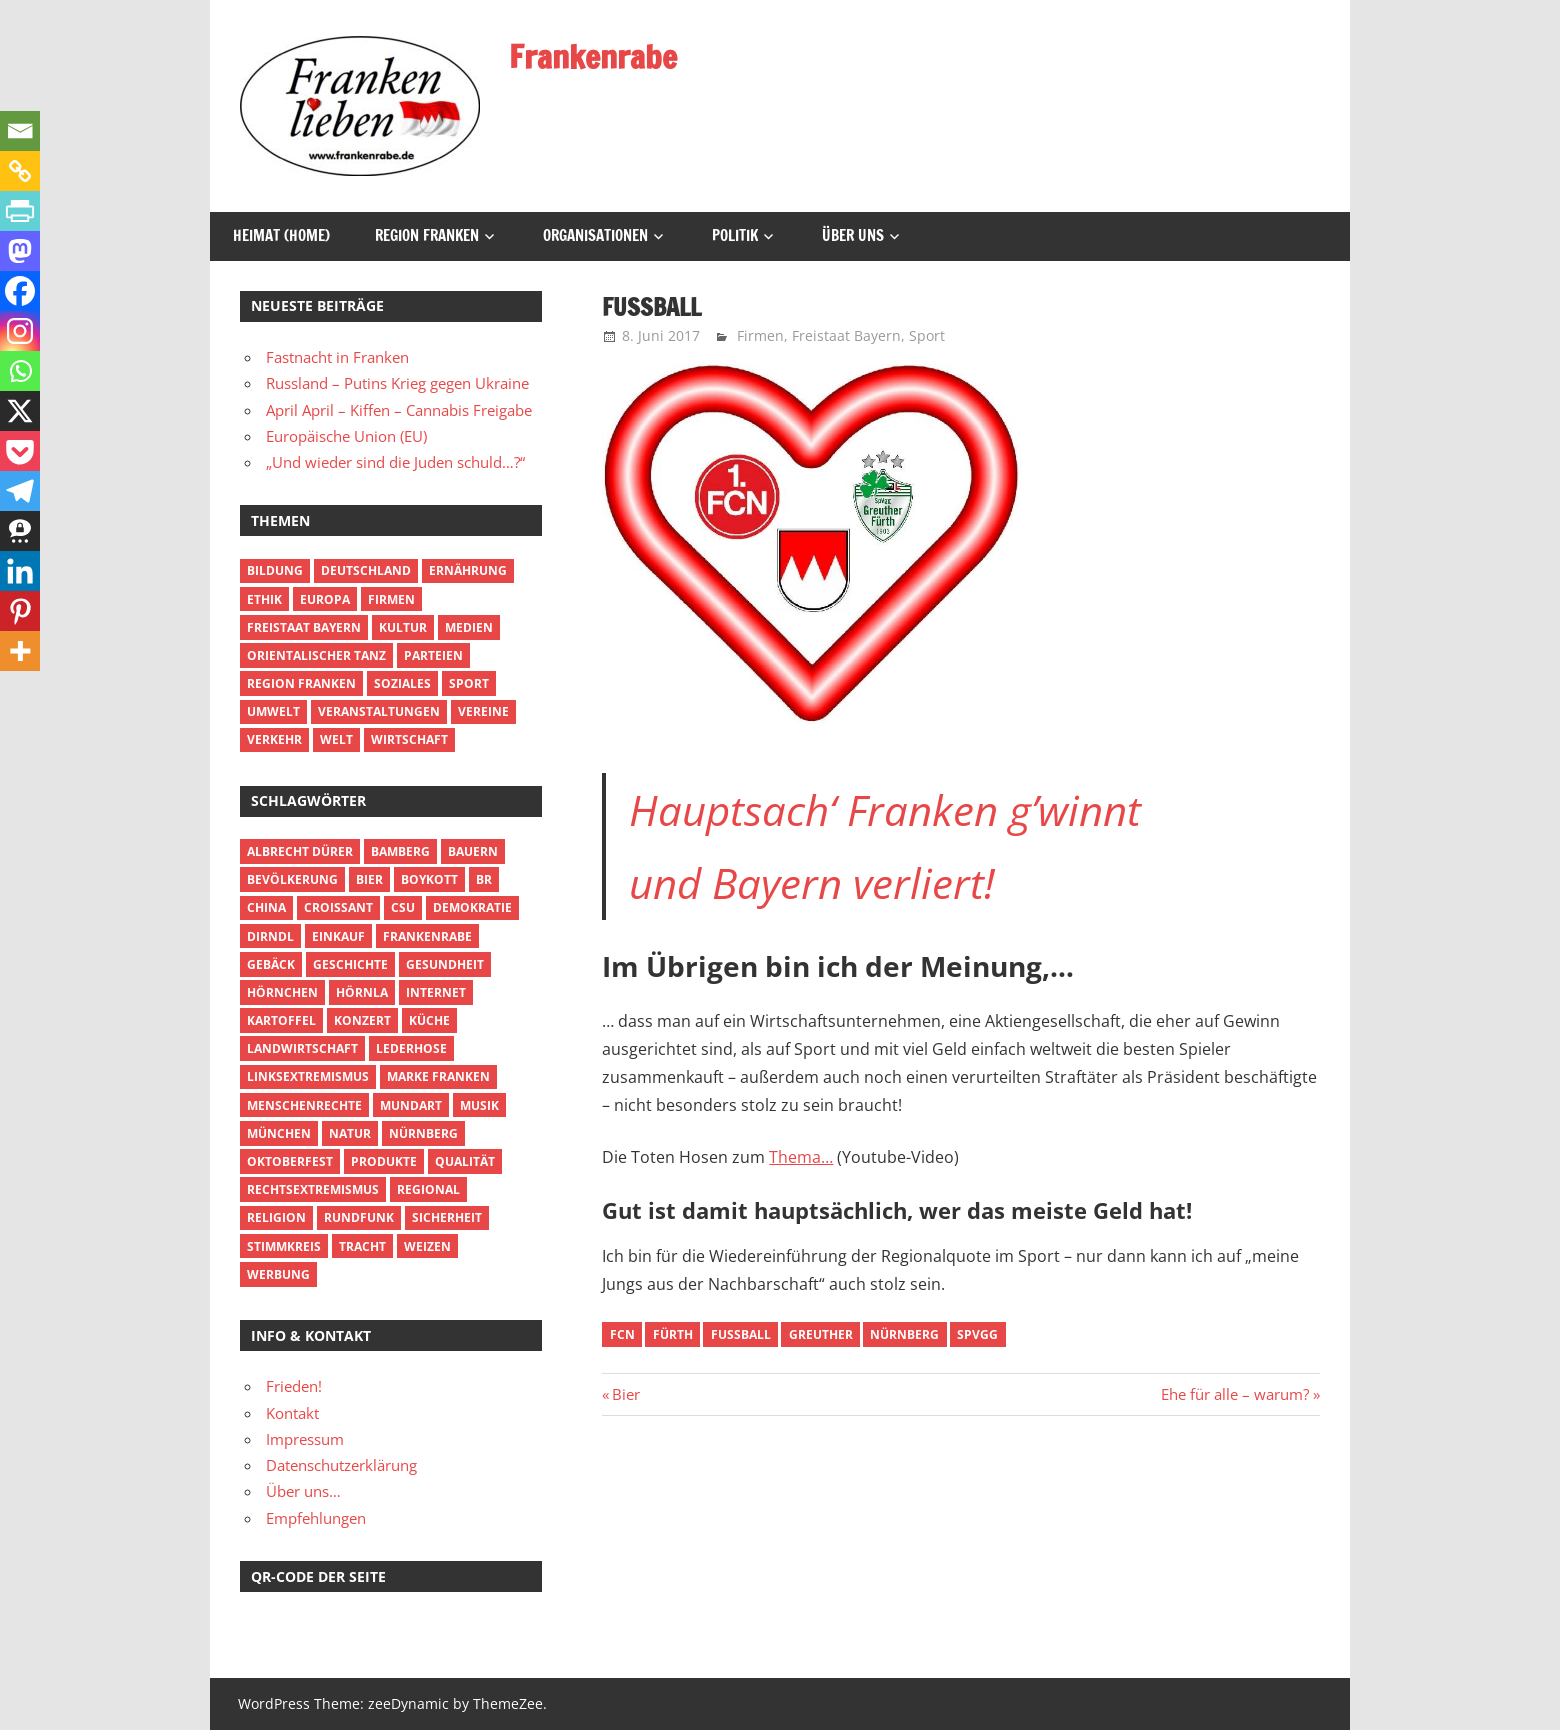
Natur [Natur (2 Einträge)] (350, 1133)
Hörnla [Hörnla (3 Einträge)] (362, 992)
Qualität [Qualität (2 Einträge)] (465, 1161)
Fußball (741, 1334)
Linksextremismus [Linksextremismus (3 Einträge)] (308, 1076)
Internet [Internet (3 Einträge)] (436, 992)
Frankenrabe (593, 57)
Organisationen (595, 235)
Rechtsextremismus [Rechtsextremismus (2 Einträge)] (313, 1189)
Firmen (760, 335)
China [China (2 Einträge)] (266, 907)
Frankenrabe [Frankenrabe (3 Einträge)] (427, 936)
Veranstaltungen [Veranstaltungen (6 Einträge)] (379, 711)
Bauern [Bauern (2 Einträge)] (473, 851)
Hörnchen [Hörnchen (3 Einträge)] (282, 992)
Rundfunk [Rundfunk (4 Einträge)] (359, 1217)
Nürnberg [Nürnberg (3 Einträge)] (423, 1133)
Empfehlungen (316, 1518)
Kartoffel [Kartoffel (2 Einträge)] (281, 1020)
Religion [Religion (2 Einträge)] (276, 1217)
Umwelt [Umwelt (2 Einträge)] (273, 711)
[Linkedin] (20, 571)
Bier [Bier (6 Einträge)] (369, 879)
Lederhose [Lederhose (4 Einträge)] (411, 1048)
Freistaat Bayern (846, 335)
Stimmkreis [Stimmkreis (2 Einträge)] (284, 1246)
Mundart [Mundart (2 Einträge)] (411, 1105)
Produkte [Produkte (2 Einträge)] (384, 1161)
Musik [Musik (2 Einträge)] (479, 1105)
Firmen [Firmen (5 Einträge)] (391, 599)
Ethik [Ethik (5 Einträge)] (264, 599)
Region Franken (427, 235)
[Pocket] (20, 451)
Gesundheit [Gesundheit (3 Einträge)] (445, 964)
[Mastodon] (20, 251)
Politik (735, 235)
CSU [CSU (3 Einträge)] (403, 907)
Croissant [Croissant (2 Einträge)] (338, 907)
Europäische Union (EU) (346, 436)
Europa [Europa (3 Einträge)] (325, 599)
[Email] (20, 131)
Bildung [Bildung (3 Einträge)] (275, 570)
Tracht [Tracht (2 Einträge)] (362, 1246)
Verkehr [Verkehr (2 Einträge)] (274, 739)
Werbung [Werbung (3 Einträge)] (278, 1274)
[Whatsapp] (20, 371)
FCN (622, 1334)
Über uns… (303, 1491)
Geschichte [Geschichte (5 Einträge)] (350, 964)
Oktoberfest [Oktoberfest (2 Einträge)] (290, 1161)
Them (790, 1157)
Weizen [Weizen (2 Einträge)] (427, 1246)
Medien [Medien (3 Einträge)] (469, 627)
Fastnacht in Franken (337, 357)
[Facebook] (20, 291)
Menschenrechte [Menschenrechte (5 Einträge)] (304, 1105)
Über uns (853, 235)
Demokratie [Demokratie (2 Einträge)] (472, 907)
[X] (20, 411)
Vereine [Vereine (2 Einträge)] (483, 711)
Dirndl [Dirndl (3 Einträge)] (270, 936)
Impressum (305, 1439)
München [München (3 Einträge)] (279, 1133)
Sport (927, 335)
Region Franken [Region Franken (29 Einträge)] (301, 683)
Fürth (673, 1334)
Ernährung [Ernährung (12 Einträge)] (468, 570)
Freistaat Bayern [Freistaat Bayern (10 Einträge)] (304, 627)
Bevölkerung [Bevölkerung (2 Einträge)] (292, 879)
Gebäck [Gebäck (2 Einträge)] (271, 964)
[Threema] (20, 531)
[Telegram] (20, 491)
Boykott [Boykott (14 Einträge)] (429, 879)
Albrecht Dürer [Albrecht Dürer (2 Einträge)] (300, 851)
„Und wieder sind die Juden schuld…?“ (395, 462)
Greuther (821, 1334)
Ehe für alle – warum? (1235, 1394)
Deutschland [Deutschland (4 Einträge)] (366, 570)
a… (822, 1157)
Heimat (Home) (281, 235)
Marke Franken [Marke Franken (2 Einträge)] (438, 1076)
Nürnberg (904, 1334)
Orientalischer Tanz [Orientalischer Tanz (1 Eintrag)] (316, 655)
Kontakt (292, 1413)
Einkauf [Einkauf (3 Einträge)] (338, 936)
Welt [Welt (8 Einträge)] (336, 739)
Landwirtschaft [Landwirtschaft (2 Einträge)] (302, 1048)
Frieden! (294, 1386)
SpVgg (977, 1334)
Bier (625, 1394)
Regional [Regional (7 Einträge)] (428, 1189)
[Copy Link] (20, 171)
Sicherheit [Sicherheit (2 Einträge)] (447, 1217)
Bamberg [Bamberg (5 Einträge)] (400, 851)
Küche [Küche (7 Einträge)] (429, 1020)
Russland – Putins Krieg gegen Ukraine (397, 383)
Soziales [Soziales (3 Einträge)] (402, 683)
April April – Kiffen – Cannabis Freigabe (399, 410)
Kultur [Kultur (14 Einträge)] (403, 627)
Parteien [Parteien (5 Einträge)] (433, 655)
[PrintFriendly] (20, 211)
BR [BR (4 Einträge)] (484, 879)
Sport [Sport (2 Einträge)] (469, 683)
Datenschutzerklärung (341, 1465)
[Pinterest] (20, 611)
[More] (20, 651)
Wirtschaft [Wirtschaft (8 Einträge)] (409, 739)
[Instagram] (20, 331)
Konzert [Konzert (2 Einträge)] (362, 1020)
